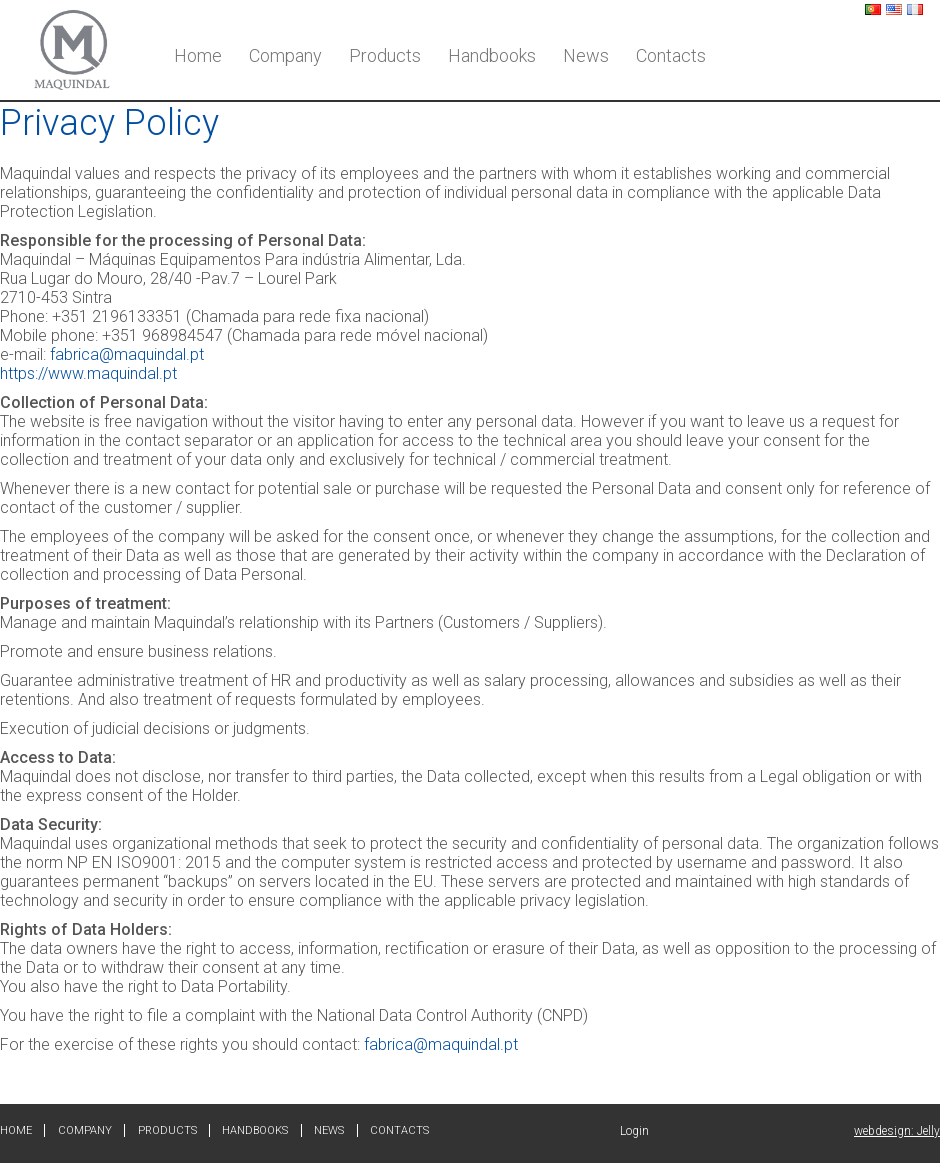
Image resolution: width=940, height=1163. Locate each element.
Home (198, 55)
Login (634, 1131)
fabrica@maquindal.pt (127, 354)
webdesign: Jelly (897, 1131)
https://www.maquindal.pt (88, 373)
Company (285, 55)
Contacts (671, 55)
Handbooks (492, 55)
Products (385, 55)
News (586, 55)
